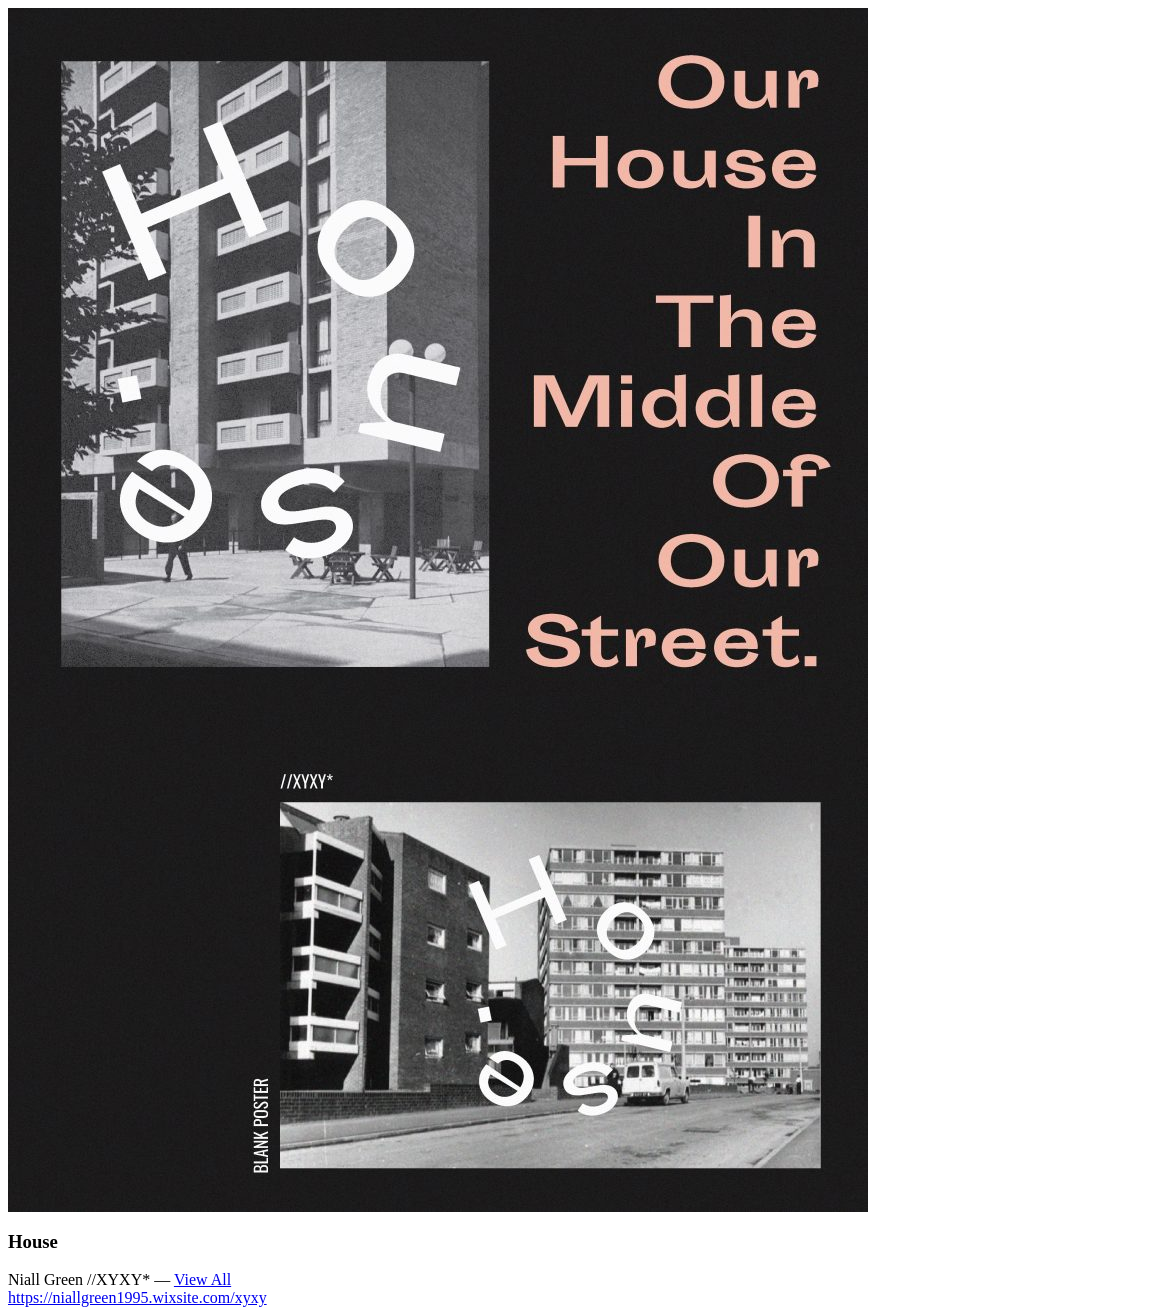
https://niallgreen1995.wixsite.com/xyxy (137, 1297)
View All (202, 1279)
